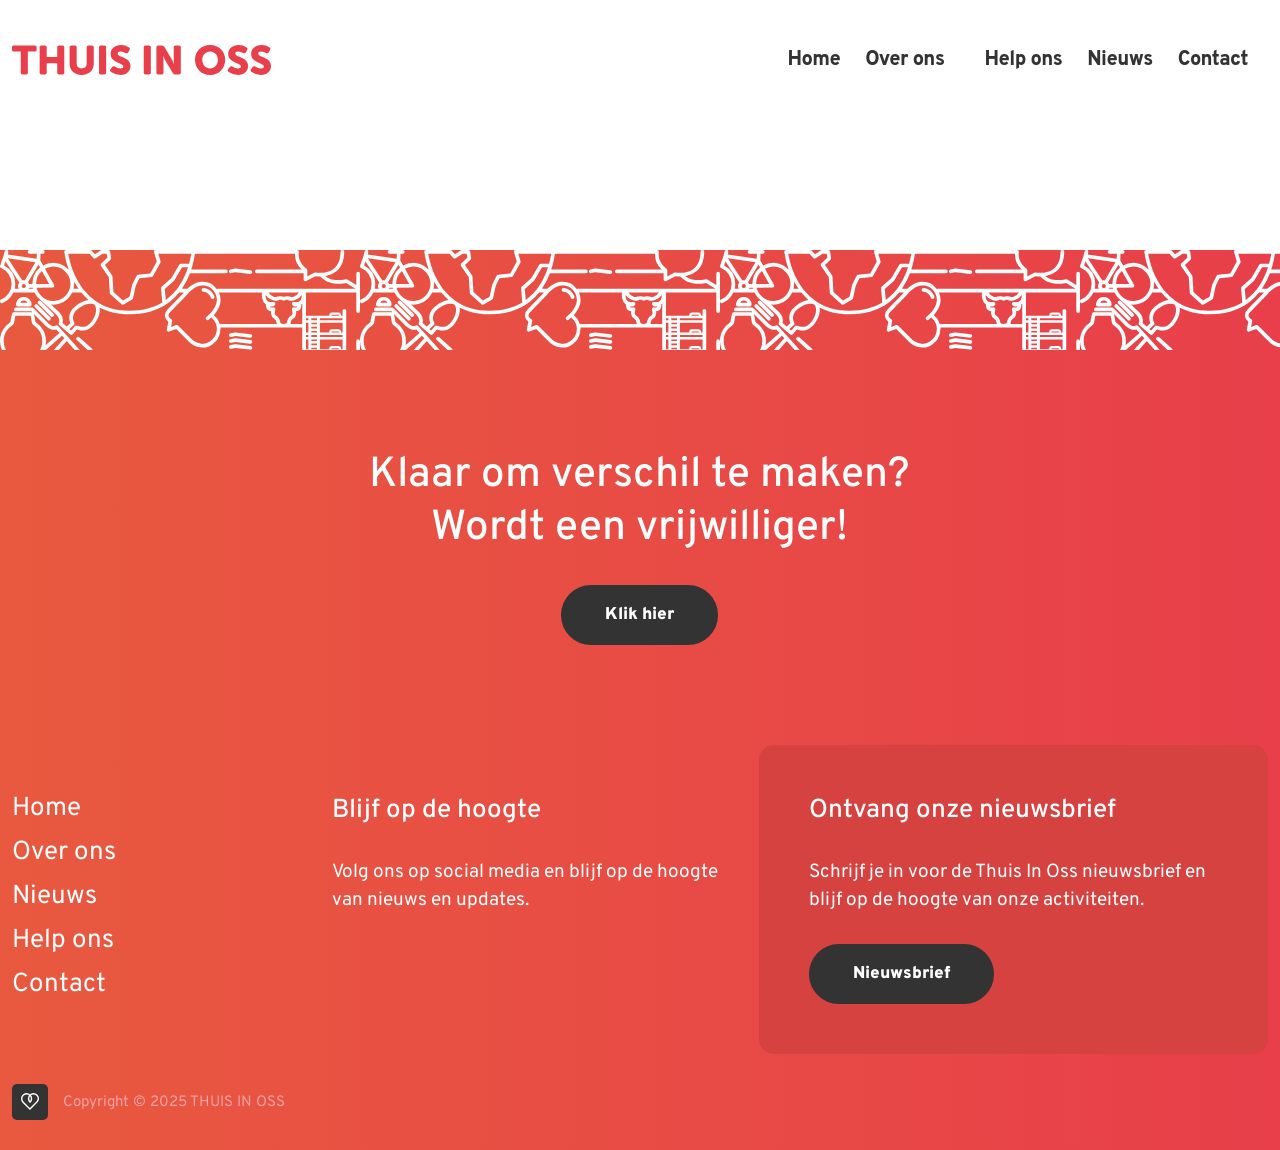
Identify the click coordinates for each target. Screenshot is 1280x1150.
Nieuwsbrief (901, 974)
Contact (1213, 60)
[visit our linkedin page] (392, 964)
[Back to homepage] (141, 60)
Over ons (904, 60)
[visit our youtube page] (352, 964)
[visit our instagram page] (432, 964)
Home (813, 60)
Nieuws (1120, 60)
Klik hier (639, 615)
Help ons (1023, 60)
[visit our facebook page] (467, 964)
